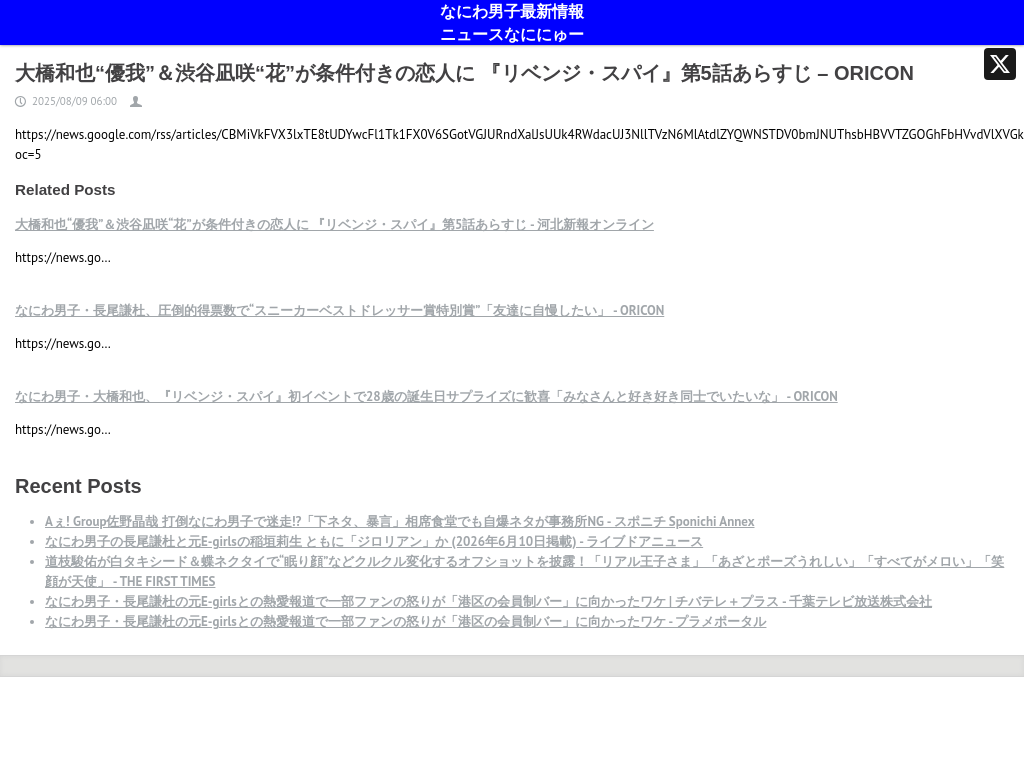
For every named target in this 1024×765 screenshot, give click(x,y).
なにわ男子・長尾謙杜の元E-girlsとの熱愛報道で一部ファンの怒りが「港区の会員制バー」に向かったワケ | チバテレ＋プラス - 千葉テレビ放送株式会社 (488, 601)
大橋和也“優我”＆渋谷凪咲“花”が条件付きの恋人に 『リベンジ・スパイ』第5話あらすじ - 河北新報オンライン (334, 224)
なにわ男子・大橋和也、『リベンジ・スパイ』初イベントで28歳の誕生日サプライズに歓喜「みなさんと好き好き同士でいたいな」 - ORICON (426, 396)
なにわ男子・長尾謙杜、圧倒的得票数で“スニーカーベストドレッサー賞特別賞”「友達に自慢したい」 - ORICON (339, 310)
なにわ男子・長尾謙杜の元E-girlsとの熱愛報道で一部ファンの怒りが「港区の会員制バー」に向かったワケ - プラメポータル (405, 621)
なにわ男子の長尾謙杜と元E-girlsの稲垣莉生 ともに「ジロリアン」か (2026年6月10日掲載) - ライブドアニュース (374, 541)
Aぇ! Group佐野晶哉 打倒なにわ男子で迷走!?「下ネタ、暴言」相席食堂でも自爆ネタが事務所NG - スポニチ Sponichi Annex (400, 521)
